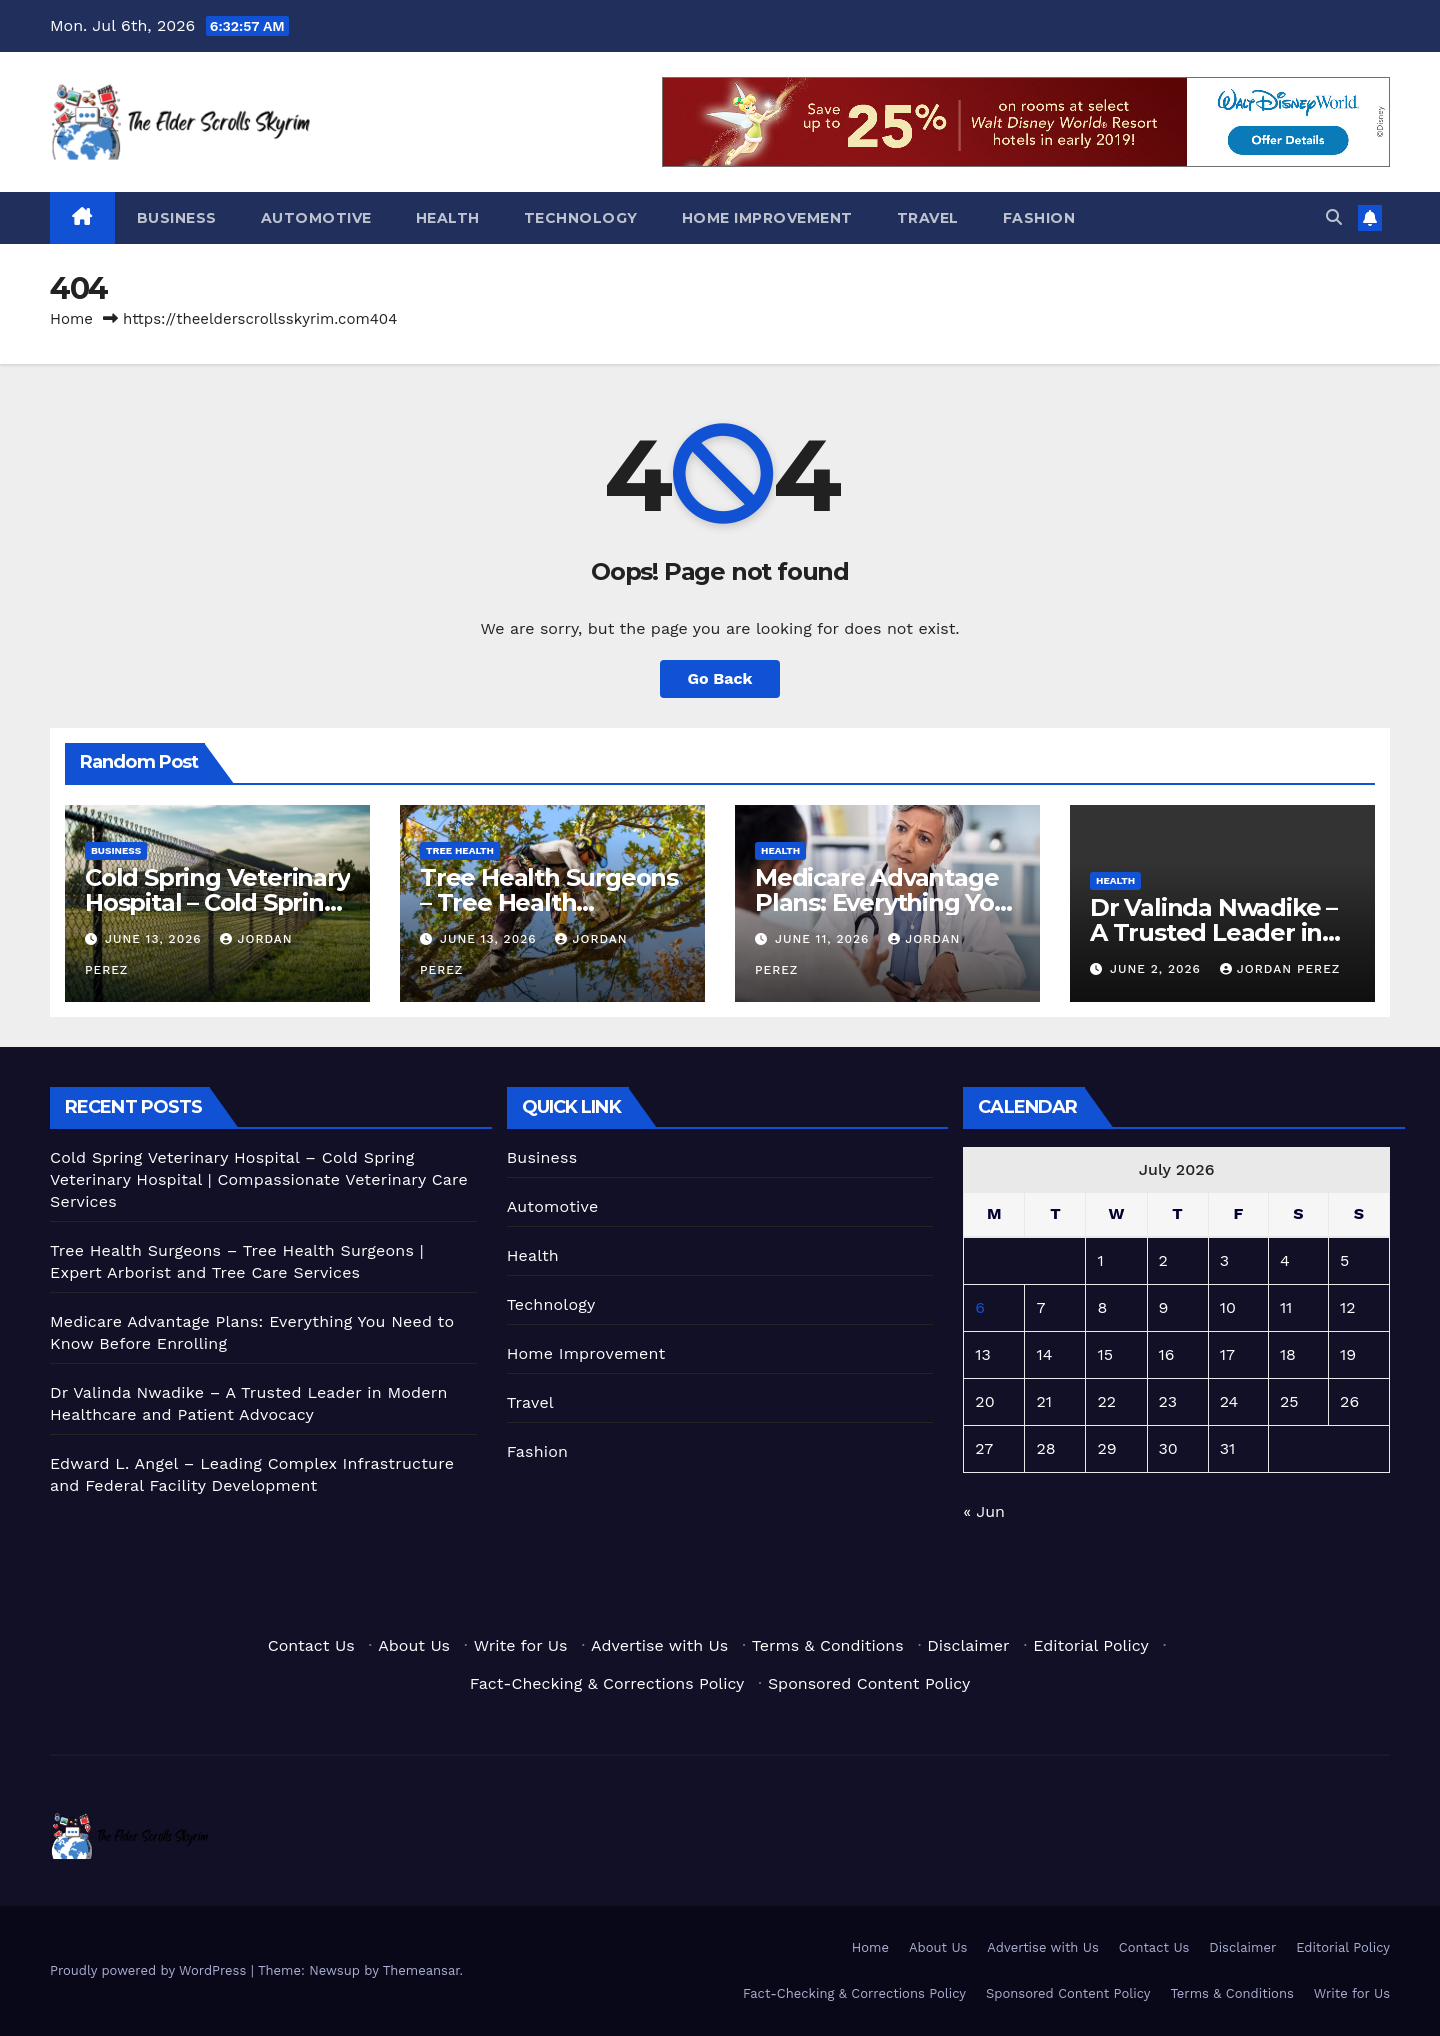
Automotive (316, 218)
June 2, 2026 (1158, 969)
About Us (414, 1645)
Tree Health (460, 850)
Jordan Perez (1280, 969)
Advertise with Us (659, 1645)
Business (177, 218)
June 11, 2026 (824, 939)
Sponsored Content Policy (869, 1683)
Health (448, 218)
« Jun (984, 1511)
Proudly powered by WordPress (150, 1970)
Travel (928, 218)
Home (71, 319)
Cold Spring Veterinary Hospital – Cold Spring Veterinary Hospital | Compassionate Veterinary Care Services (259, 1179)
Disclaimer (968, 1645)
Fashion (1039, 218)
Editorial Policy (1090, 1645)
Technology (581, 218)
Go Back (720, 678)
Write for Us (521, 1645)
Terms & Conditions (828, 1645)
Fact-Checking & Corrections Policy (607, 1683)
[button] (1334, 217)
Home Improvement (767, 218)
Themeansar (421, 1970)
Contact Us (311, 1645)
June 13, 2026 (156, 939)
